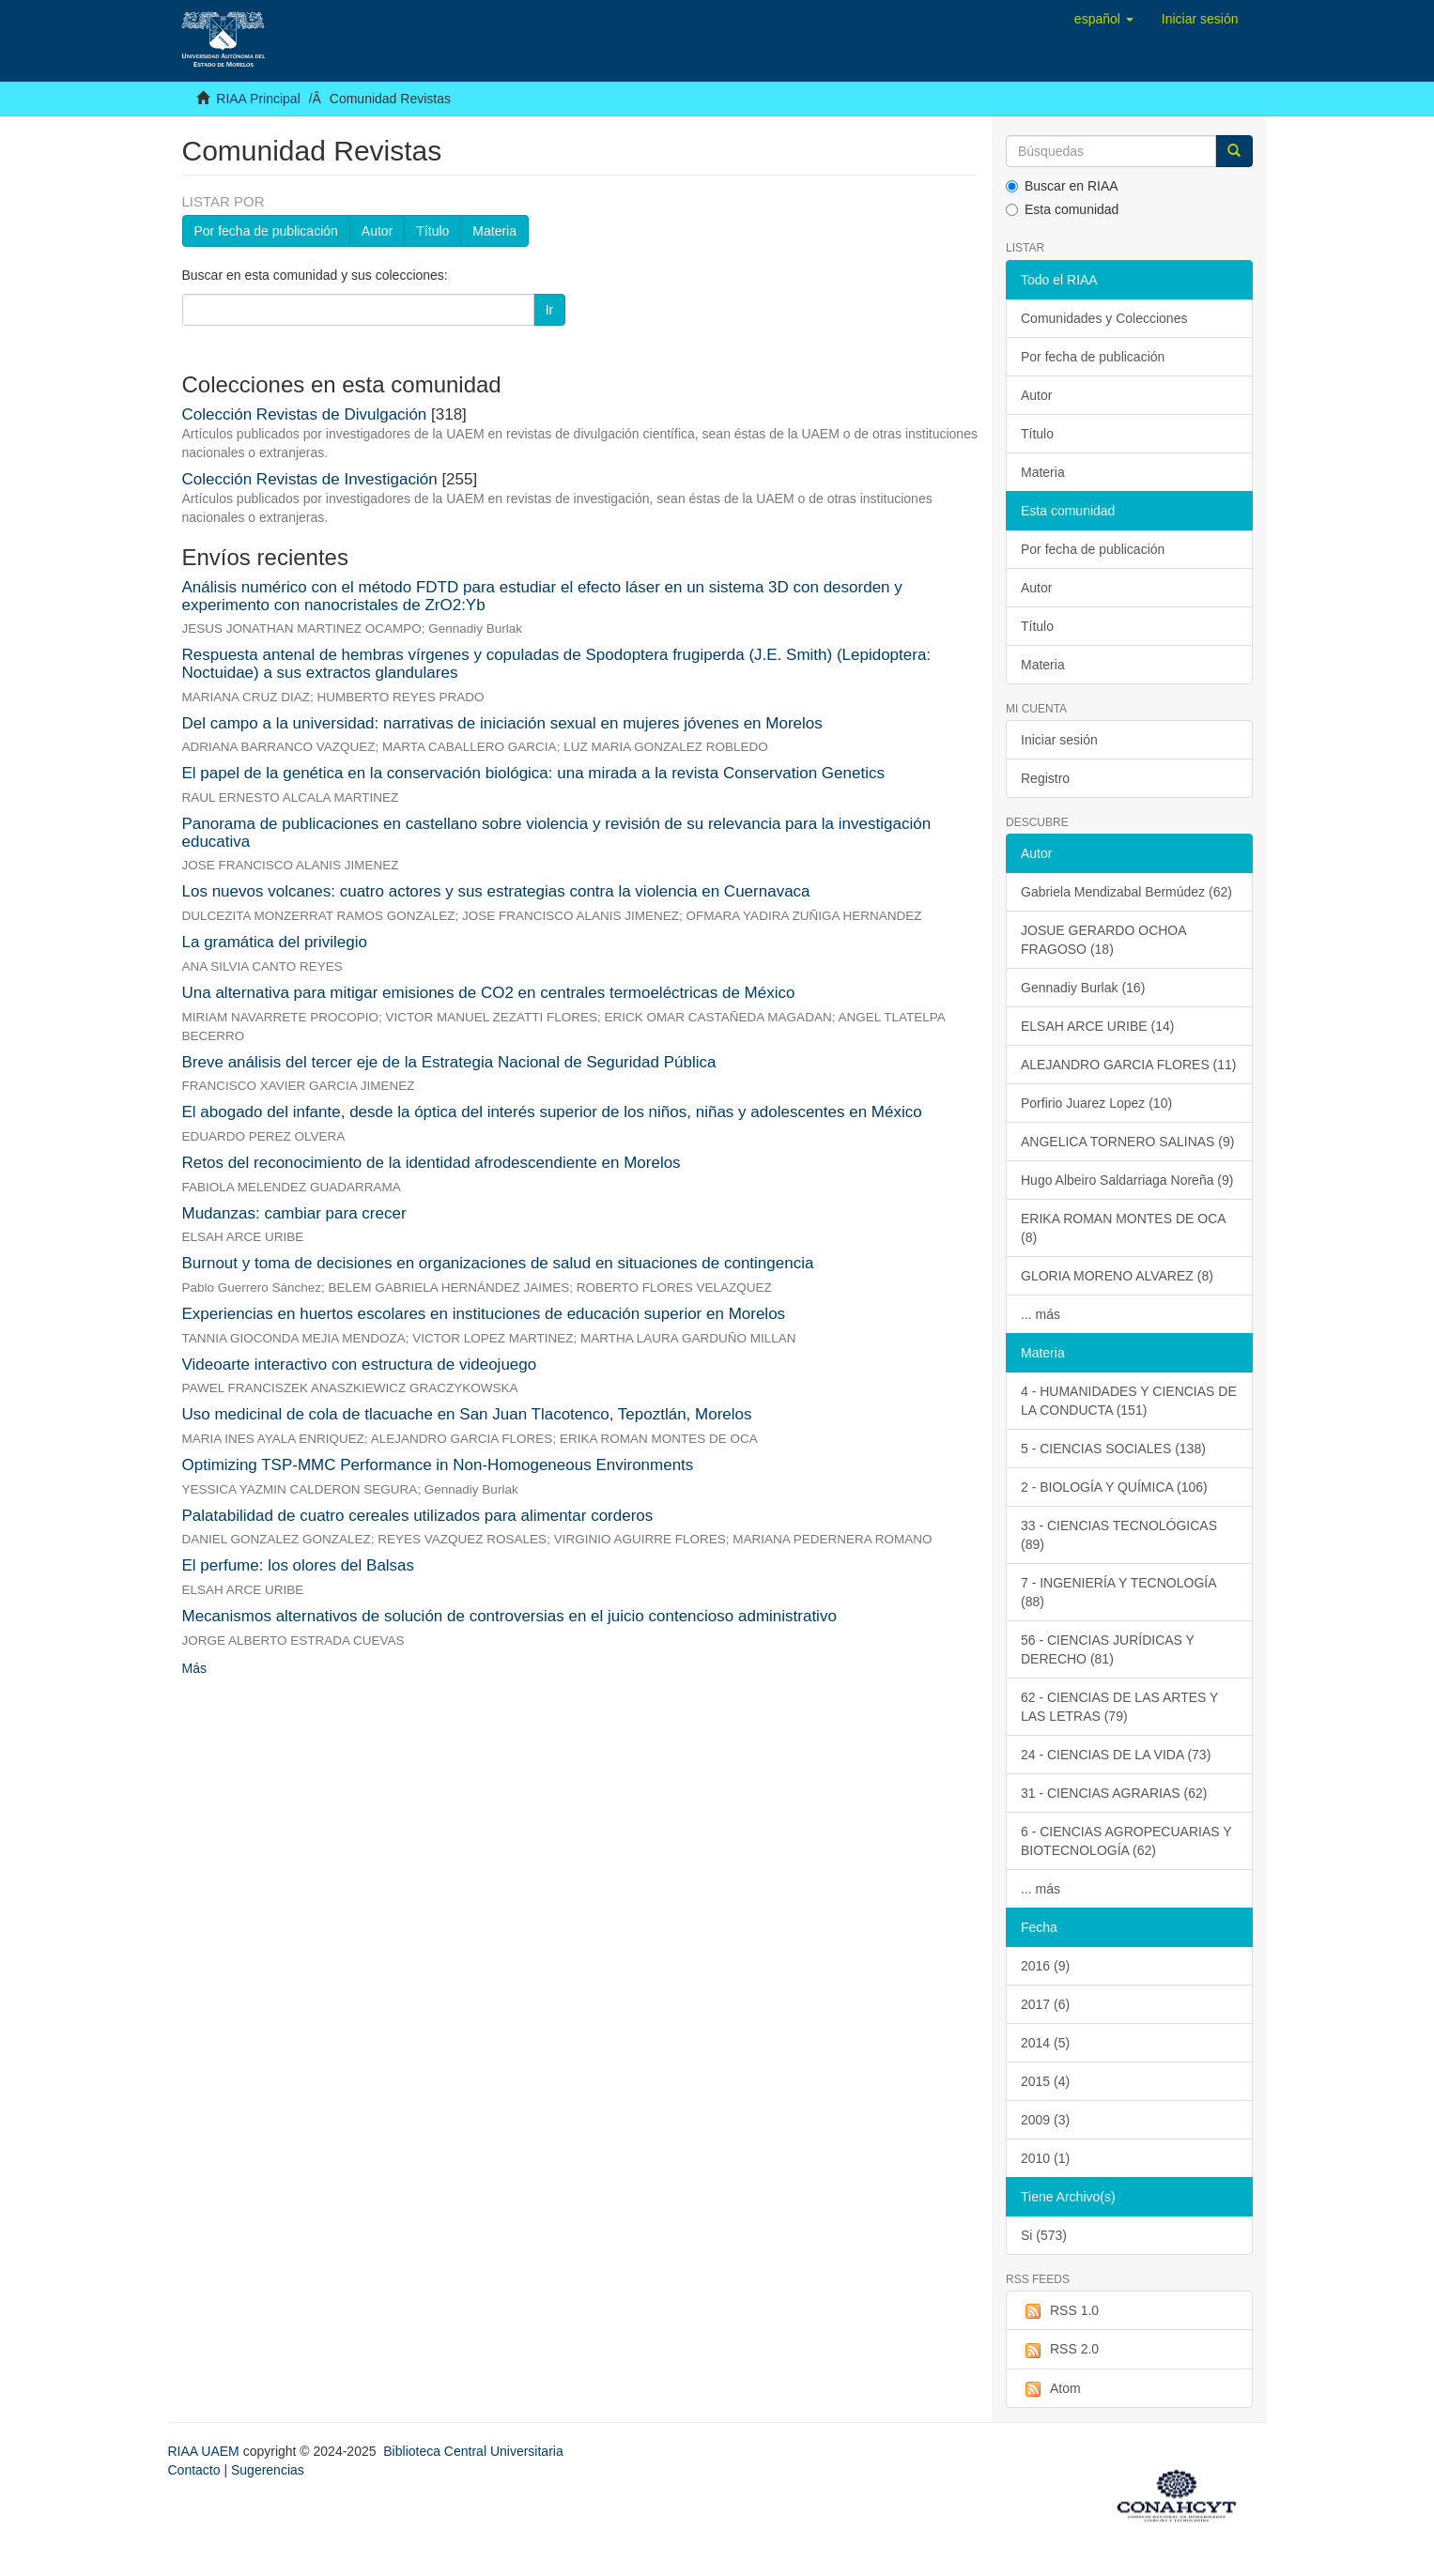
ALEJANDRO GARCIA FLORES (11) (1129, 1064)
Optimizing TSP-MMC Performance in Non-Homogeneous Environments (438, 1465)
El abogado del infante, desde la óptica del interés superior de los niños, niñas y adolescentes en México (552, 1112)
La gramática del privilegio (275, 942)
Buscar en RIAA (1062, 185)
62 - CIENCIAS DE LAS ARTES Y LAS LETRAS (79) (1119, 1707)
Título (432, 230)
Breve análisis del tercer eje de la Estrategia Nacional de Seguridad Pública (449, 1062)
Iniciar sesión (1059, 739)
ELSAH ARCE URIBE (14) (1097, 1026)
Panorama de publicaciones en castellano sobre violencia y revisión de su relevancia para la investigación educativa (557, 833)
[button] (1104, 19)
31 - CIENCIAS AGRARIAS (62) (1114, 1793)
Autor (377, 230)
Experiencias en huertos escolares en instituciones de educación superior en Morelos (484, 1314)
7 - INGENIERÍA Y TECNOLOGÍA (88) (1119, 1592)
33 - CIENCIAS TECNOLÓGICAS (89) (1119, 1535)
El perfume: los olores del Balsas (298, 1565)
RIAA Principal (258, 98)
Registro (1045, 778)
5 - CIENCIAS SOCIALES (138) (1113, 1448)
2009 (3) (1045, 2119)
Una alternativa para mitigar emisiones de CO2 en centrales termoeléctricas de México (488, 993)
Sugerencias (267, 2469)
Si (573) (1044, 2235)
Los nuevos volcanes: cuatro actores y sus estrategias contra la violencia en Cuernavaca (496, 891)
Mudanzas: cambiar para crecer (294, 1213)
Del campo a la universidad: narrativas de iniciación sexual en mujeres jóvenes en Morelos (502, 723)
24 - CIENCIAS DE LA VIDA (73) (1115, 1754)
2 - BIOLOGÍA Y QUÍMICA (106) (1114, 1487)
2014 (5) (1045, 2042)
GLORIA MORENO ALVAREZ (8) (1117, 1275)
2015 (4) (1045, 2081)
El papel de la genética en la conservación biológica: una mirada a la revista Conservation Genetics (533, 773)
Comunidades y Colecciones (1104, 318)
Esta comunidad (1062, 209)
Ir (550, 309)
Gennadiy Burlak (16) (1083, 987)
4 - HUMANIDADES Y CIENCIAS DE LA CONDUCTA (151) (1129, 1401)
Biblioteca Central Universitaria (473, 2451)
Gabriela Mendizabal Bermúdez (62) (1126, 891)
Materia (494, 230)
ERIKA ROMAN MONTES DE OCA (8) (1123, 1228)
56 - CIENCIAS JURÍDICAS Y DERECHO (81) (1108, 1649)
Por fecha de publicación (266, 230)
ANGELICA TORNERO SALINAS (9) (1127, 1141)
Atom (1051, 2389)
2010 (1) (1045, 2158)
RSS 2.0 (1060, 2349)
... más (1040, 1314)
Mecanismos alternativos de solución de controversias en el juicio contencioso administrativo (509, 1616)
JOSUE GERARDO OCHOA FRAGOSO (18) (1104, 940)
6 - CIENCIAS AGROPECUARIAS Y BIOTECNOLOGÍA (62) (1126, 1841)
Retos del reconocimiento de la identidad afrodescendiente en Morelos (431, 1163)
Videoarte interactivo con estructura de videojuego (359, 1364)
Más (194, 1668)
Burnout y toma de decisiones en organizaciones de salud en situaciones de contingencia (498, 1263)
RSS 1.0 (1060, 2311)
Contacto (194, 2469)
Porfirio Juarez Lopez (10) (1096, 1103)
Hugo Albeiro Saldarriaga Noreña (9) (1127, 1180)
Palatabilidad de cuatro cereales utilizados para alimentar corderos (418, 1516)
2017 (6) (1045, 2004)
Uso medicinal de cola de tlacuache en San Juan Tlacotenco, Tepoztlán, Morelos (467, 1414)
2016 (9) (1045, 1965)
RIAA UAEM (205, 2451)
